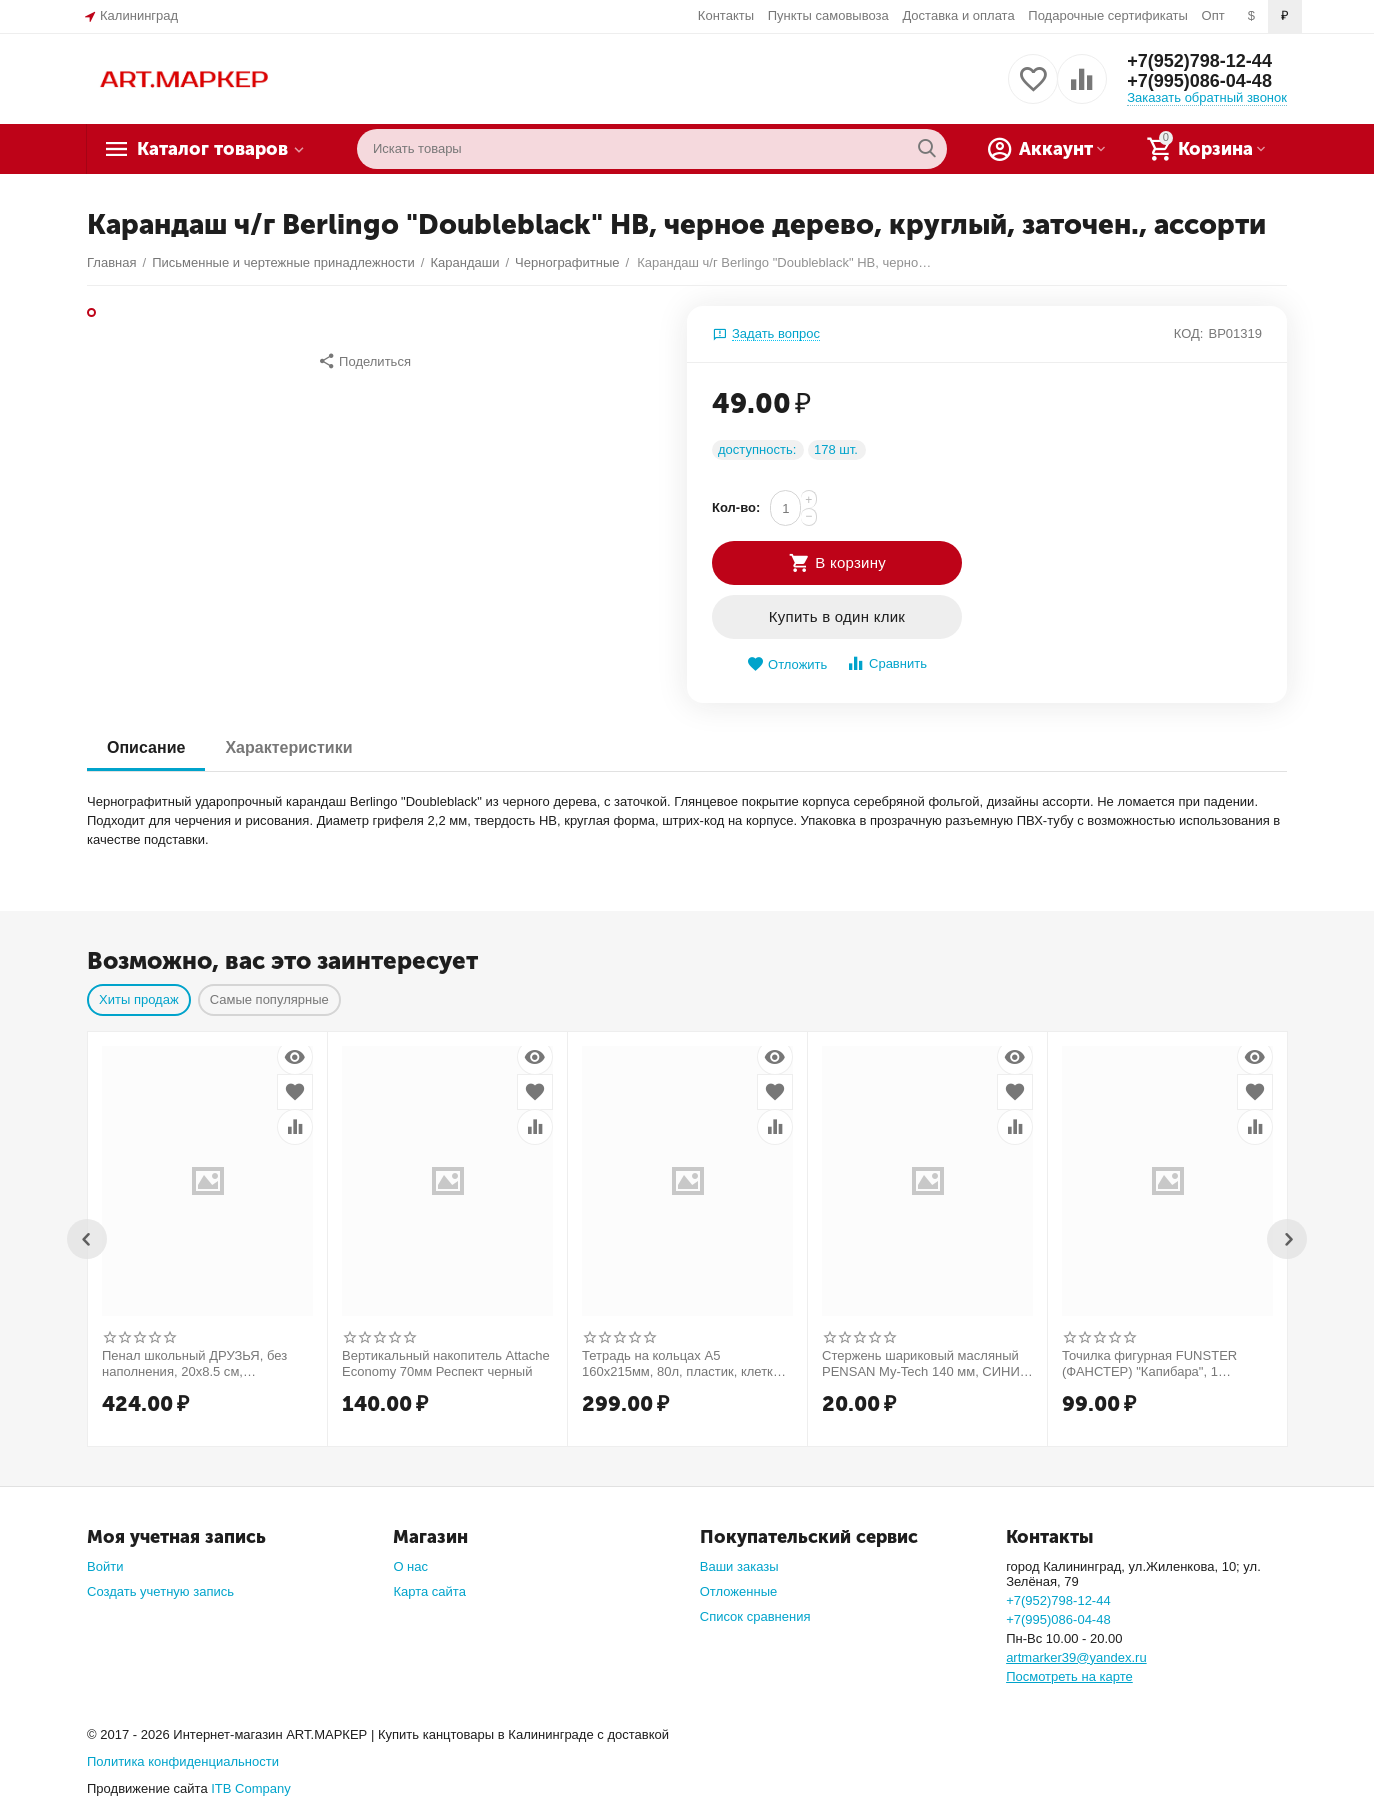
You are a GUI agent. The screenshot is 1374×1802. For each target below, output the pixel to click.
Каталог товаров (212, 149)
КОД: (1189, 333)
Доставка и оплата (958, 15)
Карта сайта (429, 1591)
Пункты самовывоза (828, 15)
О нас (410, 1566)
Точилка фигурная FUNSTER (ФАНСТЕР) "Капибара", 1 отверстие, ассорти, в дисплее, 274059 (1156, 1364)
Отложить (787, 664)
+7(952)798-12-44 (1199, 61)
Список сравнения (755, 1616)
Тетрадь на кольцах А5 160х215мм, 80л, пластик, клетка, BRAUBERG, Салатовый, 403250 (683, 1364)
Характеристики (288, 747)
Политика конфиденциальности (183, 1761)
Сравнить (886, 663)
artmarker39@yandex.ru (1076, 1657)
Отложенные (739, 1591)
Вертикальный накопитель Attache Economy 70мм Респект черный (446, 1363)
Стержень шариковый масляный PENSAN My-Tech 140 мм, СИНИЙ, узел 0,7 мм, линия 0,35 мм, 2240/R (927, 1364)
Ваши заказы (739, 1566)
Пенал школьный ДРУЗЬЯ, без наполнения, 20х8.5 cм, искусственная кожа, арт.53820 (195, 1364)
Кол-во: (736, 507)
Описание (146, 747)
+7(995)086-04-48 (1199, 81)
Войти (105, 1566)
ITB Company (251, 1788)
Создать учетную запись (160, 1591)
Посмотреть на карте (1069, 1676)
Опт (1213, 15)
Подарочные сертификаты (1108, 15)
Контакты (726, 15)
